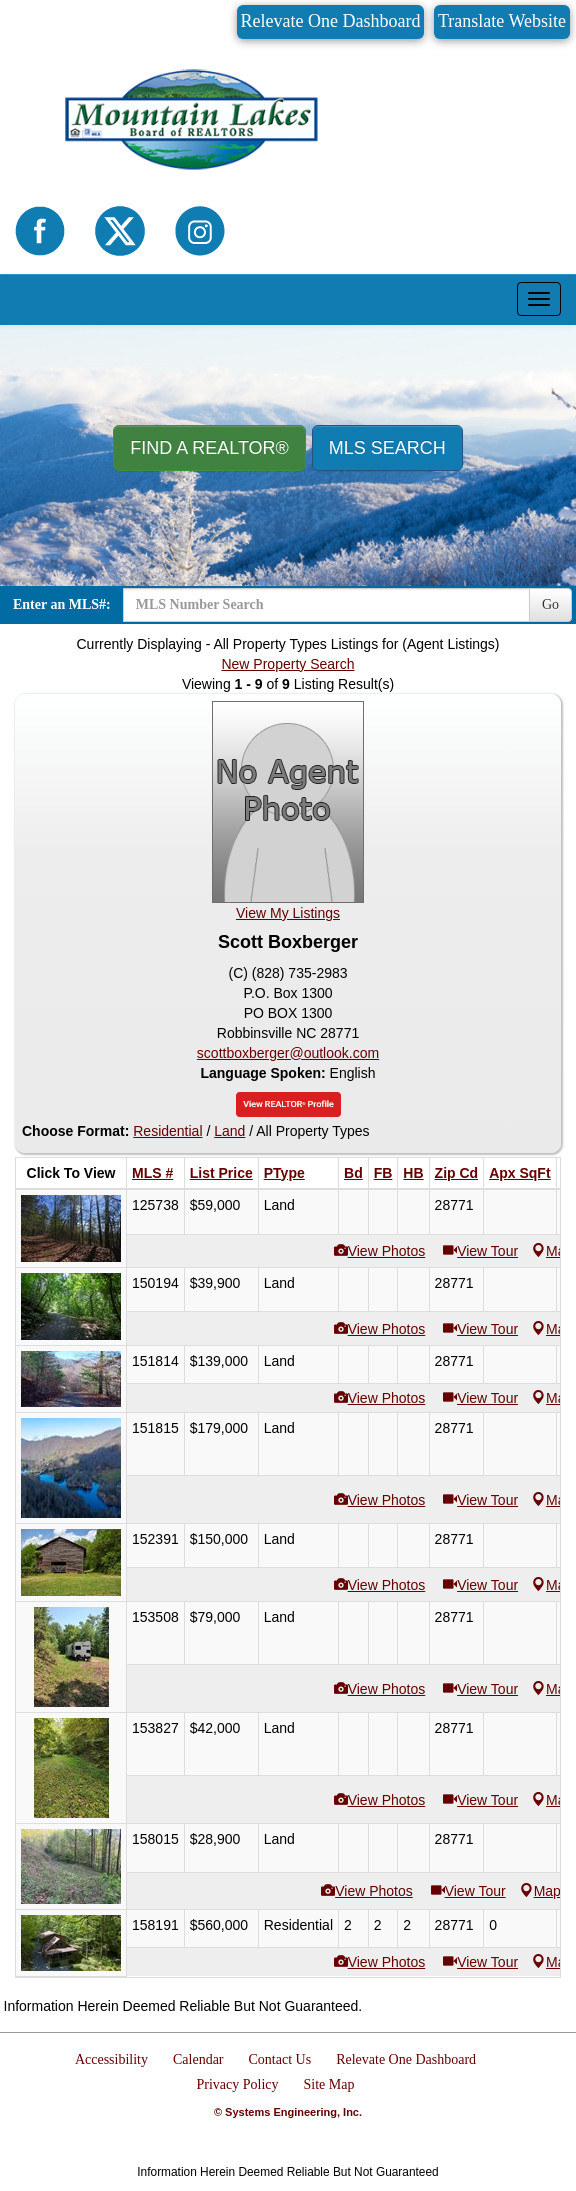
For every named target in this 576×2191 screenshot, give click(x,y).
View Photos (387, 1251)
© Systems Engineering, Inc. (288, 2112)
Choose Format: (75, 1131)
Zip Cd (457, 1173)
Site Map (329, 2084)
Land (229, 1131)
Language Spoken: (264, 1073)
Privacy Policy (237, 2084)
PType (284, 1173)
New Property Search (287, 664)
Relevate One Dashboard (331, 21)
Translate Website (502, 21)
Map (540, 1891)
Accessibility (111, 2059)
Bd (353, 1173)
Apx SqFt (519, 1173)
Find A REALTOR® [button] (209, 448)
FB (383, 1173)
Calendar (198, 2059)
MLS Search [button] (387, 448)
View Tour (487, 1251)
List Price (221, 1173)
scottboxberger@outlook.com (288, 1053)
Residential (167, 1131)
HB (413, 1173)
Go (550, 604)
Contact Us (280, 2059)
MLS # (152, 1173)
